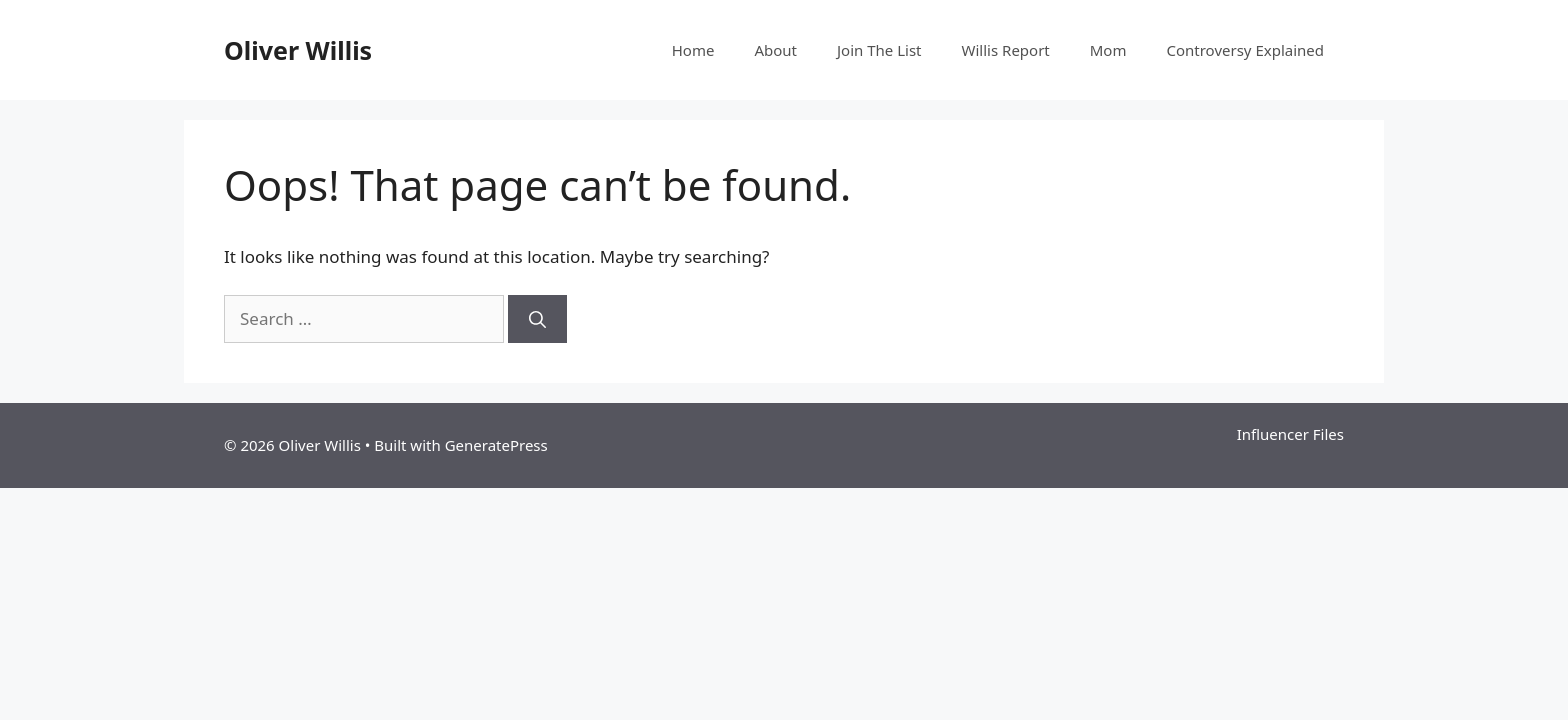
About (775, 50)
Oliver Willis (298, 50)
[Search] (537, 319)
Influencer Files (1290, 434)
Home (693, 50)
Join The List (879, 50)
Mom (1108, 50)
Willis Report (1006, 50)
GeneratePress (496, 445)
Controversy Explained (1245, 50)
